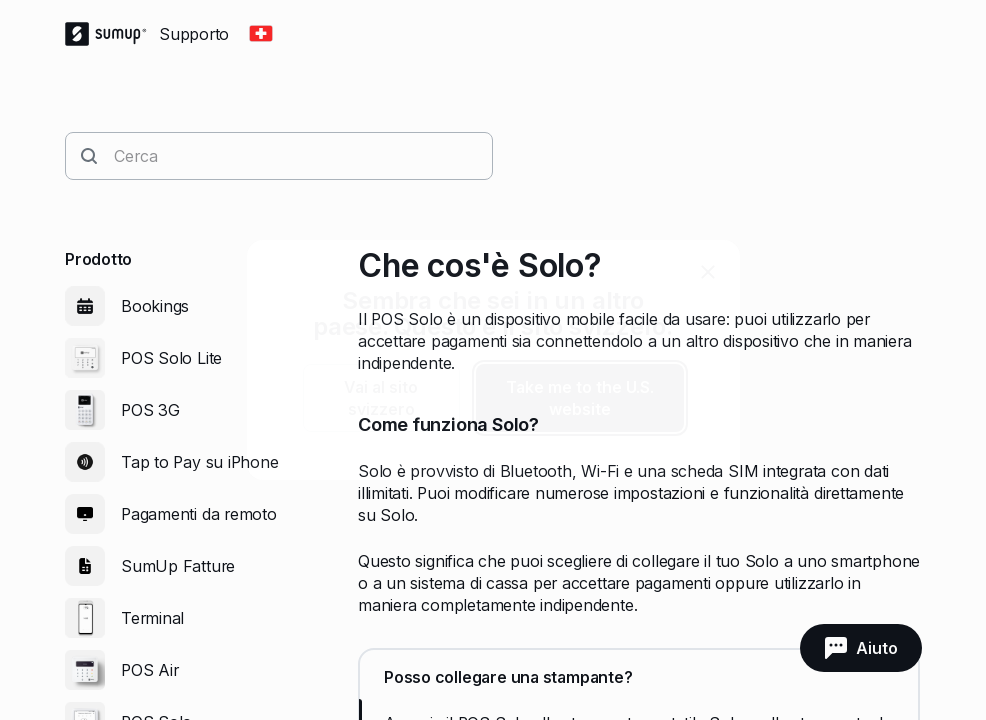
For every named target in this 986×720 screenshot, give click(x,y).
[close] (708, 272)
